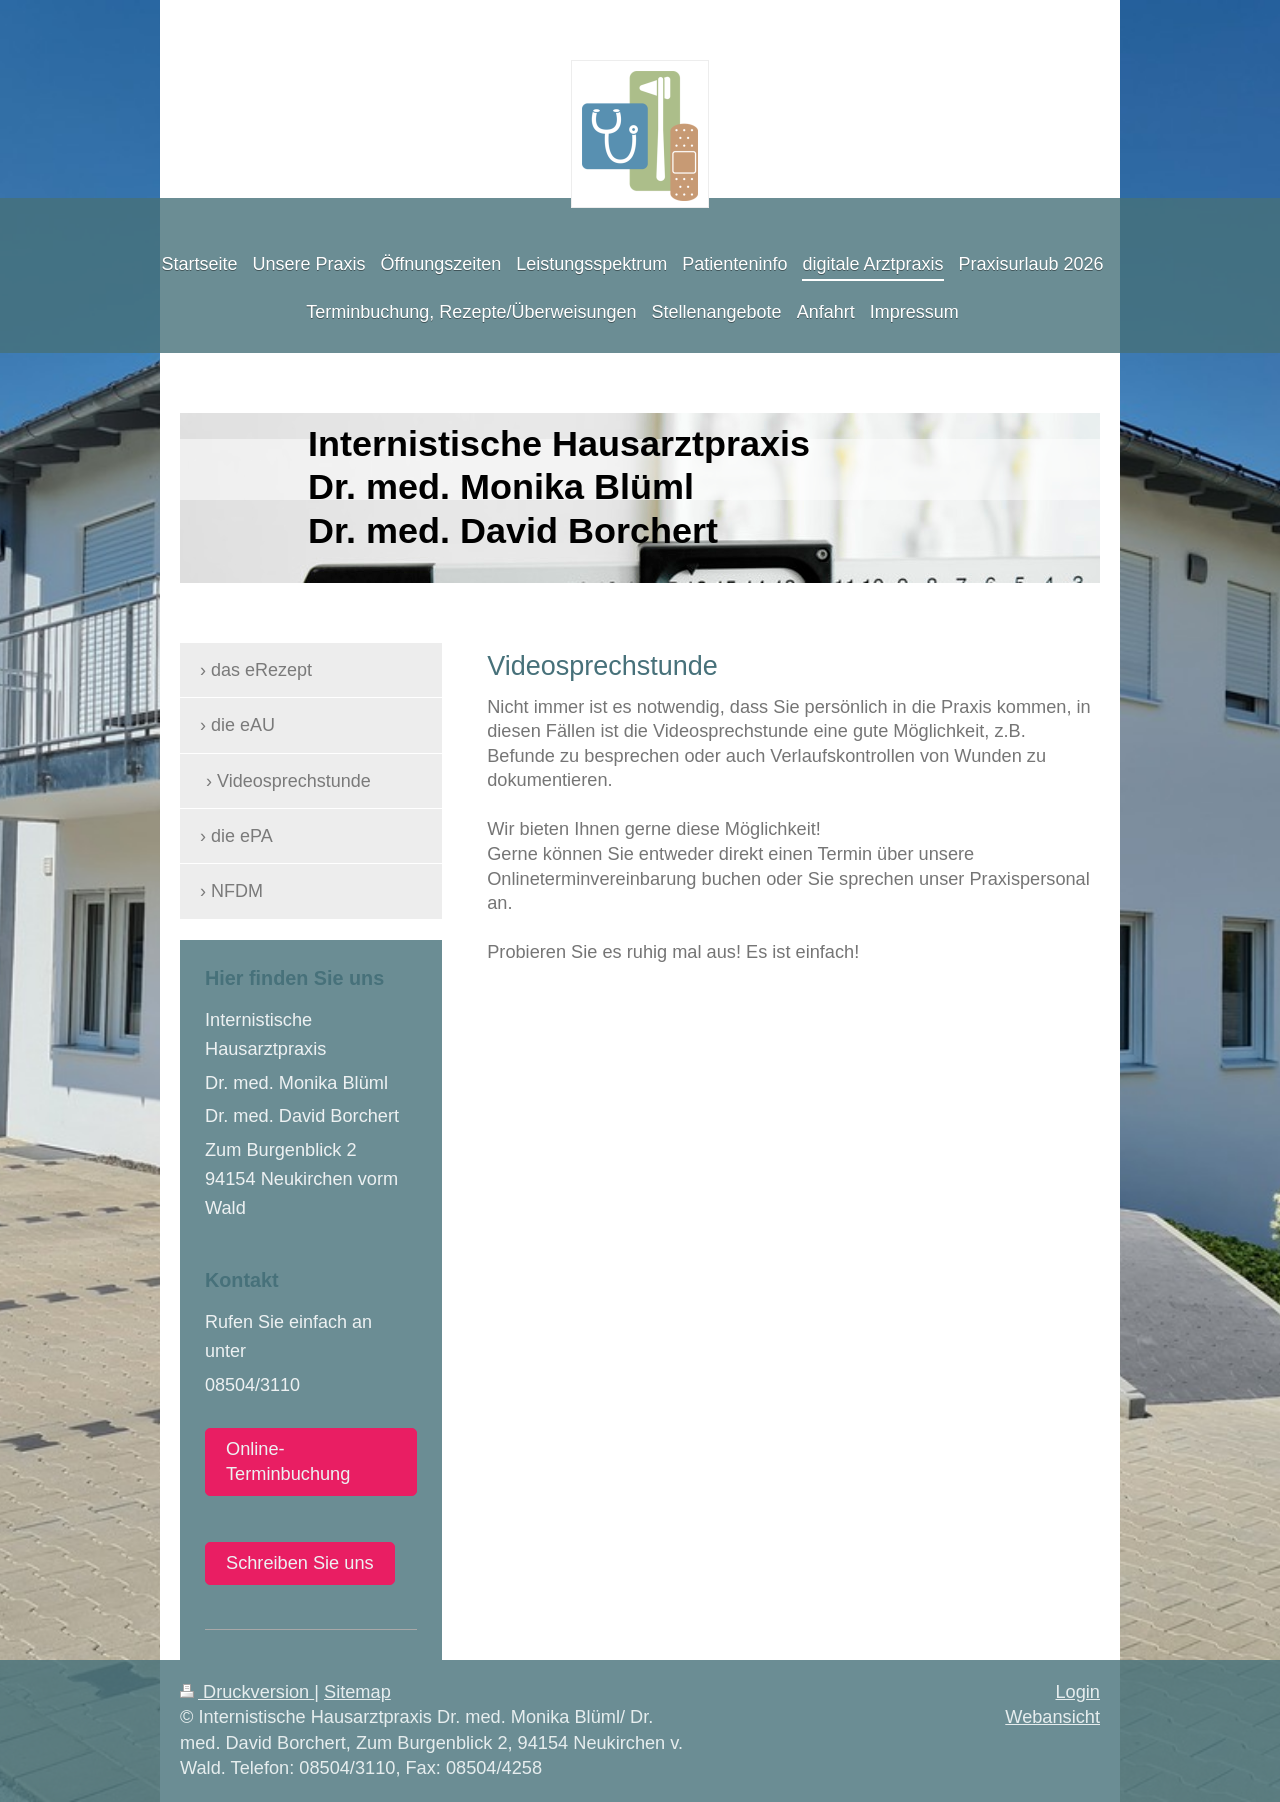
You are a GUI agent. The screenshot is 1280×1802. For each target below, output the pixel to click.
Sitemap (357, 1692)
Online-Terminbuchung (288, 1461)
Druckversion (247, 1692)
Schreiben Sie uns (300, 1563)
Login (1077, 1692)
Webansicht (1052, 1717)
